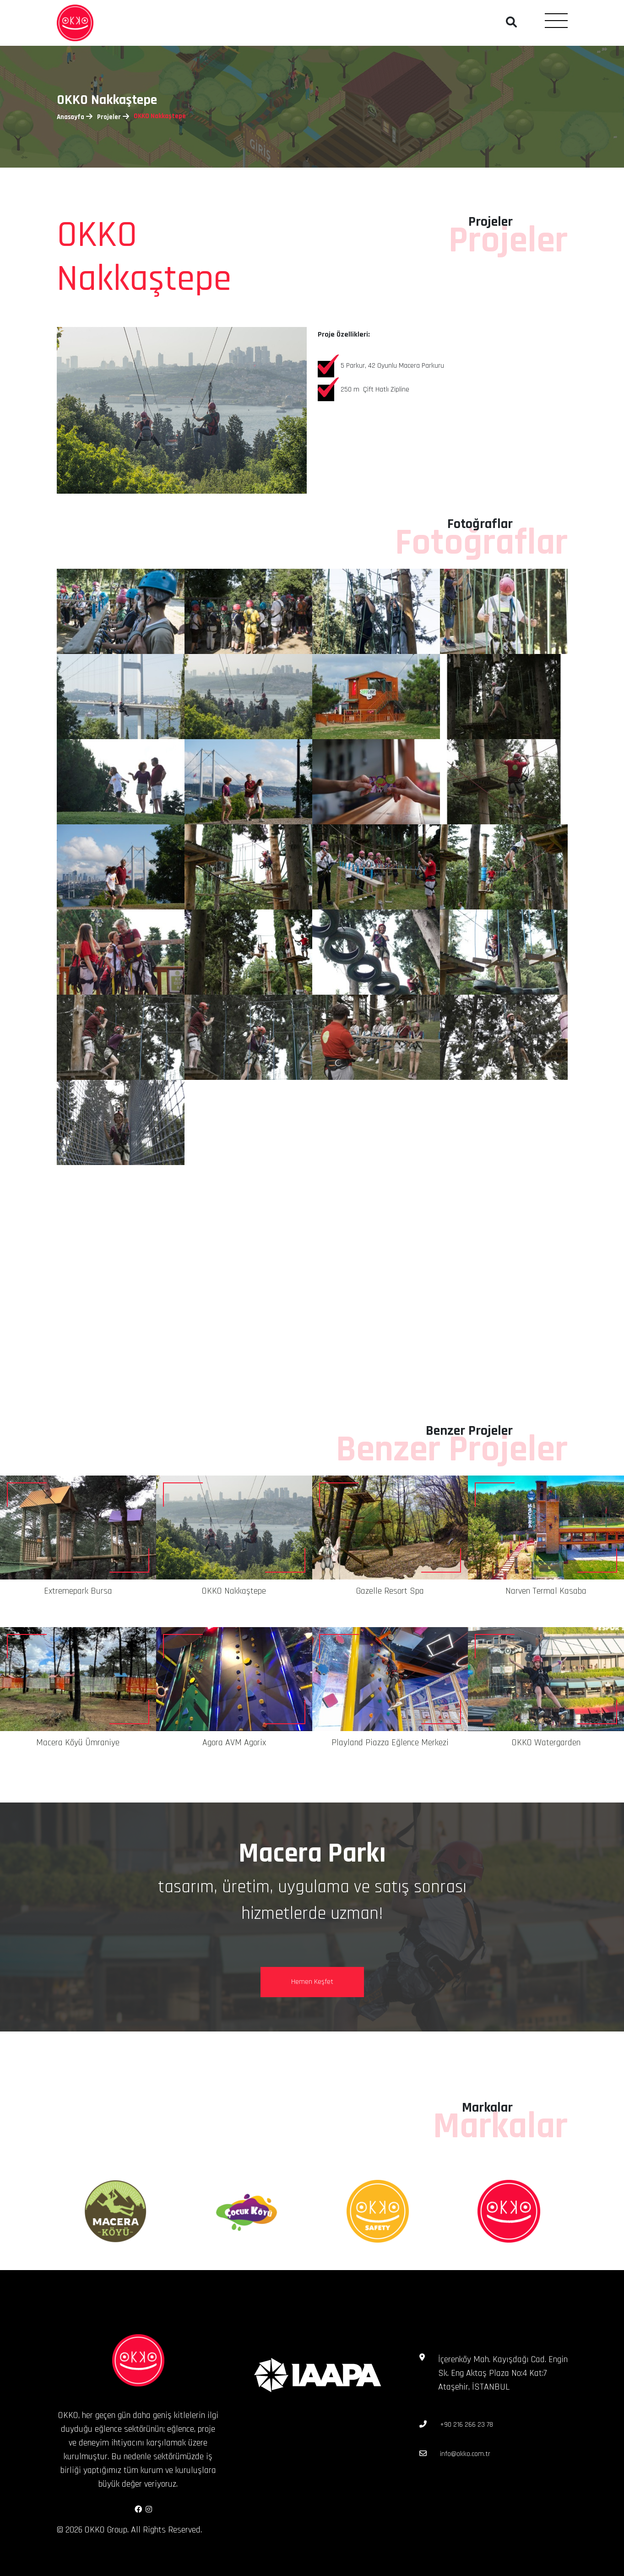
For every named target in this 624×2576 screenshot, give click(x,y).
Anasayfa (70, 117)
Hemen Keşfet (312, 1982)
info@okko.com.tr (465, 2454)
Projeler (109, 117)
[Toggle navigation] (556, 20)
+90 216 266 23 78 (466, 2424)
